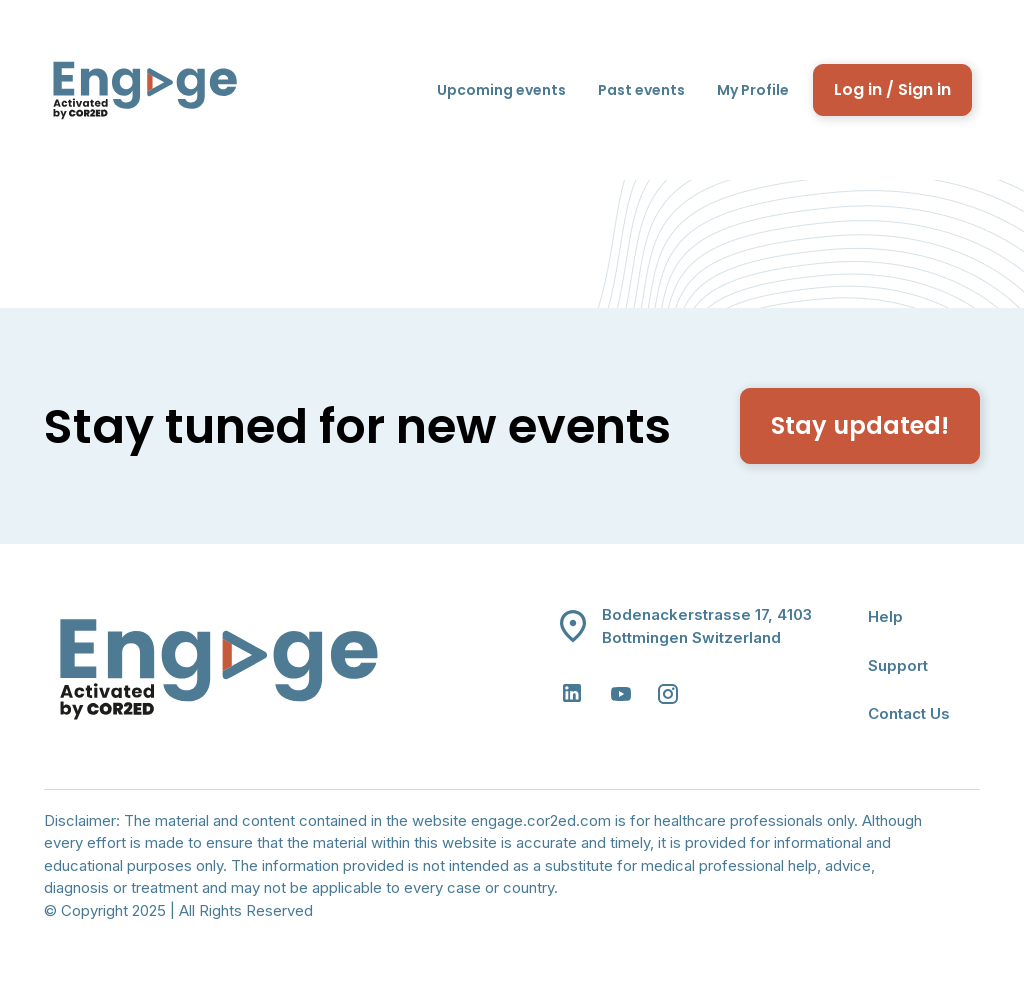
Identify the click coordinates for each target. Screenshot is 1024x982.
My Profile (753, 90)
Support (898, 665)
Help (885, 616)
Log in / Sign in (892, 89)
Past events (641, 90)
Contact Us (909, 713)
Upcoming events (501, 90)
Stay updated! (860, 425)
